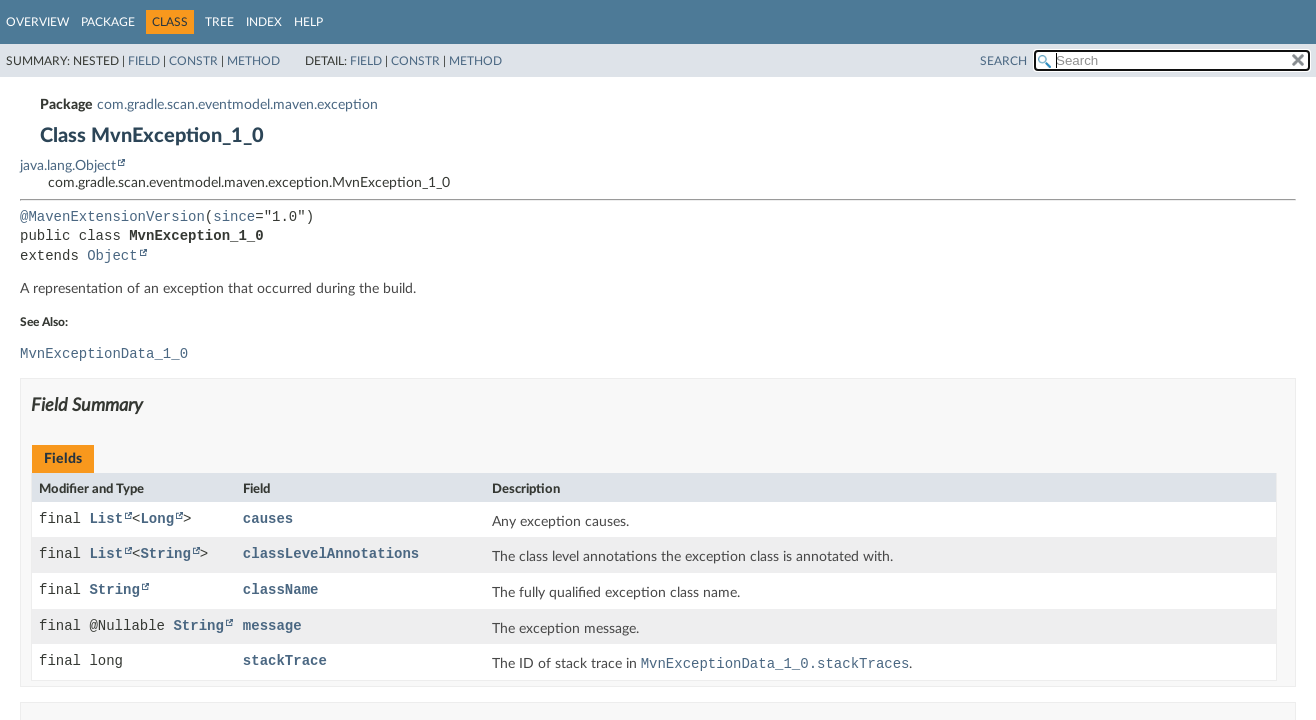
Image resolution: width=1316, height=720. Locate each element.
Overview (37, 22)
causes (268, 521)
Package (108, 22)
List (106, 521)
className (281, 592)
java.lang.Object (68, 166)
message (272, 628)
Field (144, 61)
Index (264, 22)
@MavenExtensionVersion (112, 217)
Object (112, 256)
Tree (219, 22)
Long (157, 521)
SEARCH (1003, 61)
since (234, 217)
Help (308, 22)
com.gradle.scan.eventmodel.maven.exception (237, 105)
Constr (193, 61)
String (165, 556)
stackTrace (285, 663)
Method (253, 61)
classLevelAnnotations (331, 556)
